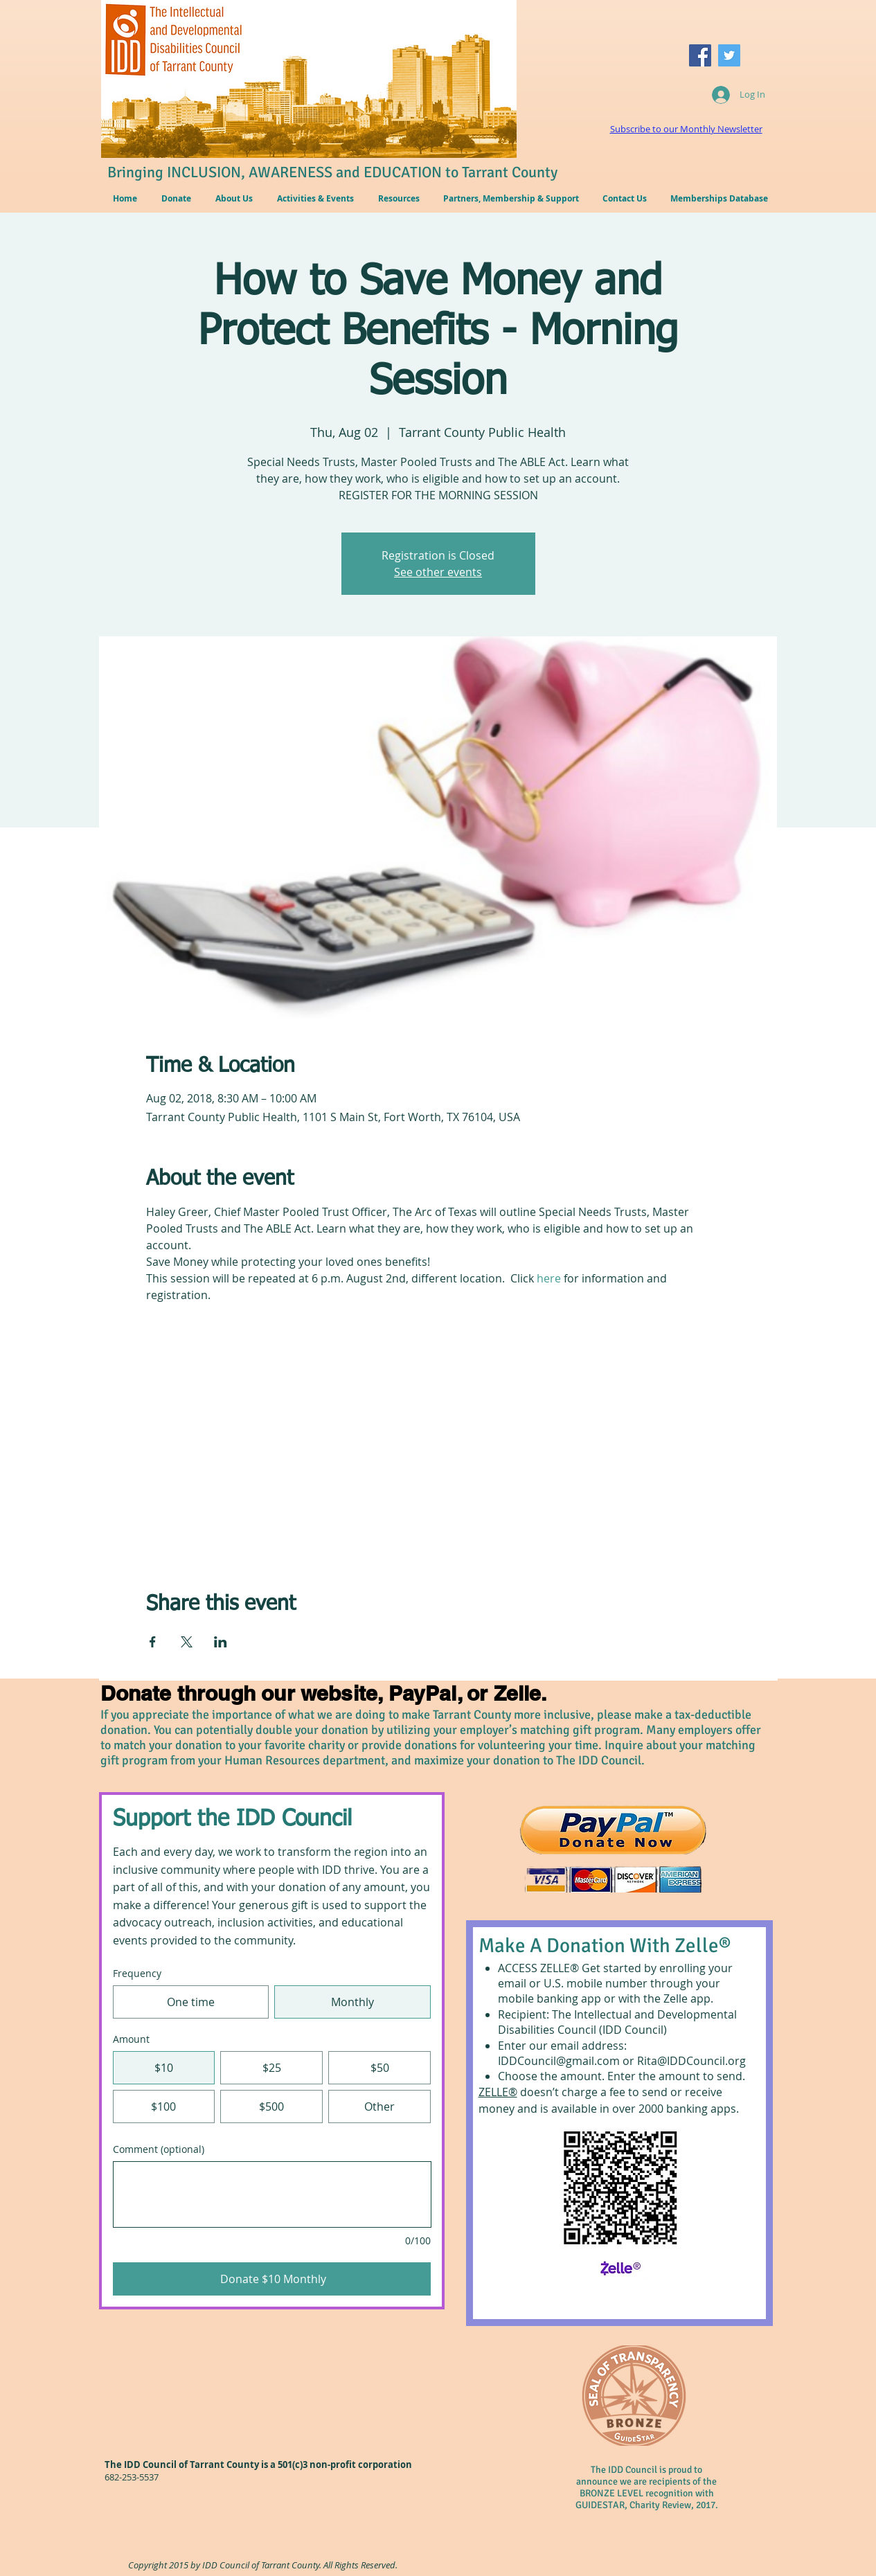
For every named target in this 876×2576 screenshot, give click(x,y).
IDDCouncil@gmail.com (559, 2060)
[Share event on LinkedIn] (220, 1641)
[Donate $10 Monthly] (272, 2279)
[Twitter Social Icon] (729, 55)
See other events (438, 572)
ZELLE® (498, 2092)
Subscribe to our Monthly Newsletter (686, 129)
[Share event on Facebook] (152, 1641)
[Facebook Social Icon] (700, 55)
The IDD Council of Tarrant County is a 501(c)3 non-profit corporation (258, 2464)
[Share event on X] (186, 1641)
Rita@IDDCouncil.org (691, 2060)
